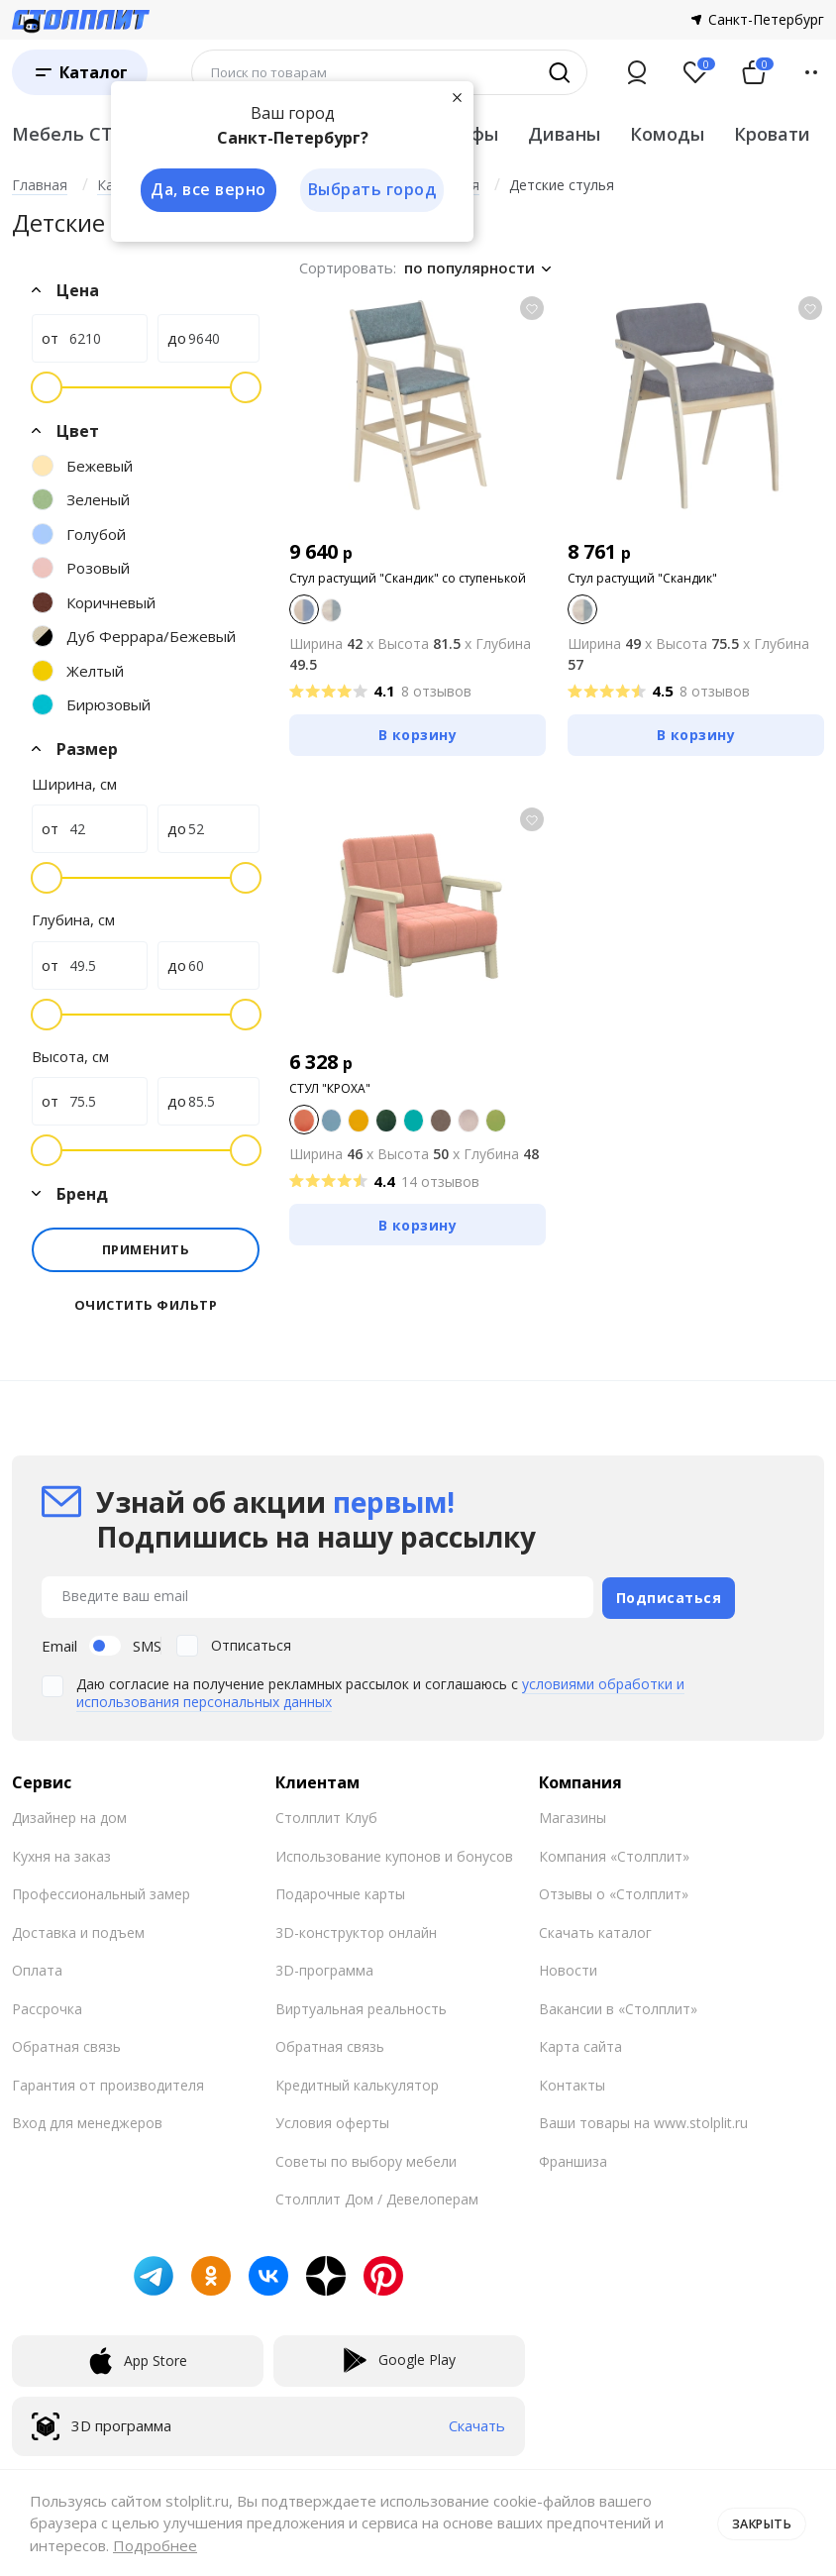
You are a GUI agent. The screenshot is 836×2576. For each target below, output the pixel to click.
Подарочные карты (340, 1890)
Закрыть (759, 2522)
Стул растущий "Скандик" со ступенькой (407, 578)
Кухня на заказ (61, 1853)
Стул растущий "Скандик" (642, 578)
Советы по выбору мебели (366, 2158)
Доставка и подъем (78, 1929)
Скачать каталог (595, 1929)
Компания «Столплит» (614, 1853)
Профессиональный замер (101, 1890)
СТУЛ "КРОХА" (329, 1088)
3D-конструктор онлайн (356, 1929)
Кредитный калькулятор (357, 2082)
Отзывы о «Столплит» (613, 1890)
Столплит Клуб (326, 1814)
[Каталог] (80, 72)
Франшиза (573, 2158)
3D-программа (324, 1967)
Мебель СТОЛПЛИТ (103, 134)
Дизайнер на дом (69, 1814)
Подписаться (669, 1594)
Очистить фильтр (146, 1305)
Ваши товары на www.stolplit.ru (643, 2119)
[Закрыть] (457, 97)
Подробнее (155, 2545)
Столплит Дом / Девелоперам (376, 2196)
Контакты (572, 2082)
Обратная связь (66, 2043)
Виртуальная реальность (361, 2005)
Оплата (37, 1967)
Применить (146, 1249)
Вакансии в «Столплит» (618, 2005)
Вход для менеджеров (87, 2119)
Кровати (772, 134)
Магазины (572, 1814)
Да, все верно (206, 190)
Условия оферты (332, 2119)
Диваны (564, 134)
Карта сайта (580, 2043)
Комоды (667, 134)
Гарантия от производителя (108, 2082)
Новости (568, 1967)
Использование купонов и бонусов (394, 1853)
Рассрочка (47, 2005)
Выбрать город (372, 190)
